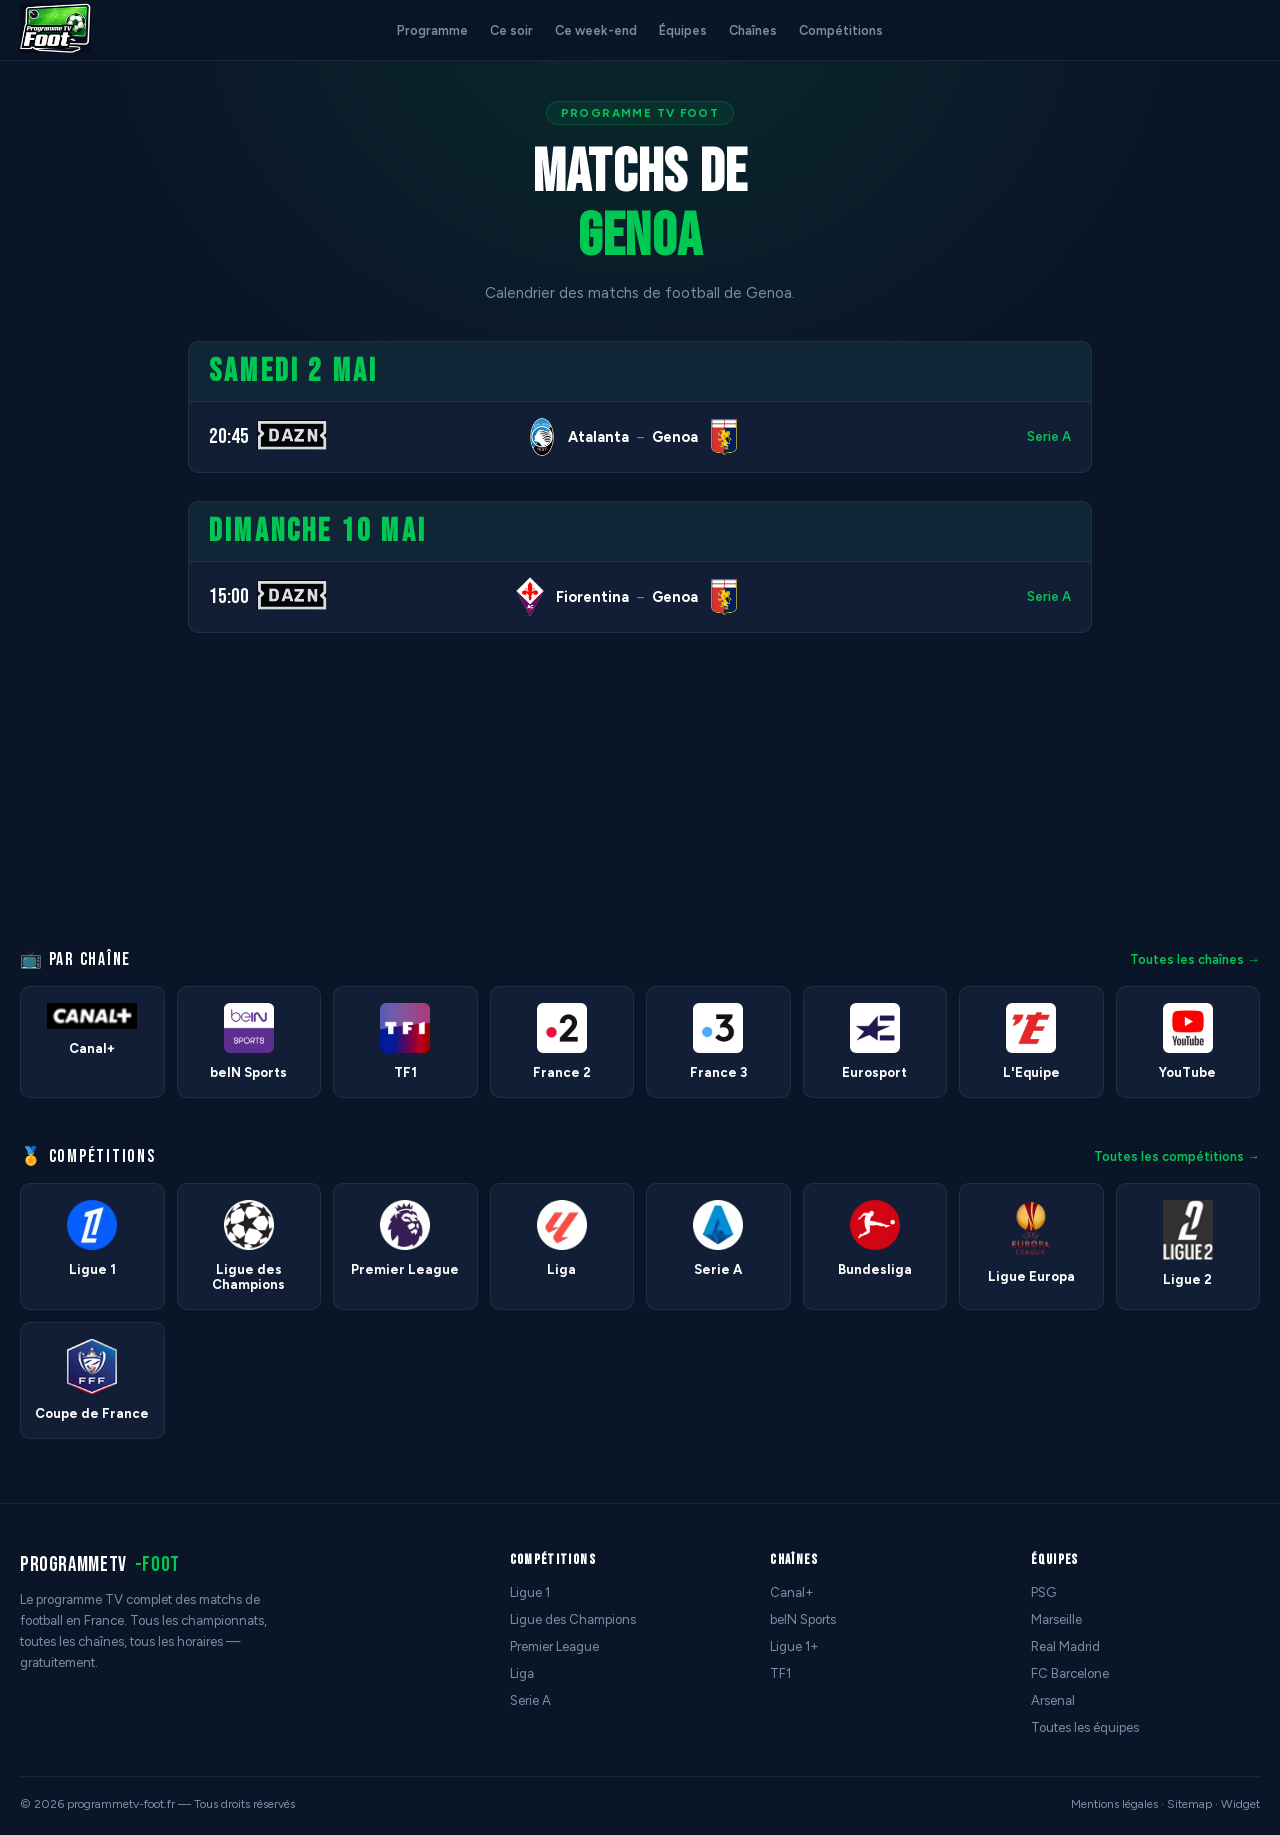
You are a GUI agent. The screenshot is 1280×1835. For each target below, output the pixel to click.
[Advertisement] (84, 641)
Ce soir (511, 30)
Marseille (1056, 1619)
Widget (1240, 1804)
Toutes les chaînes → (1195, 959)
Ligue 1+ (794, 1646)
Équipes (683, 30)
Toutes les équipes (1085, 1727)
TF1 (780, 1673)
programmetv (100, 1564)
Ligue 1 (530, 1592)
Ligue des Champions (573, 1619)
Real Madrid (1065, 1646)
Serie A (1049, 436)
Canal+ (792, 1592)
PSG (1043, 1592)
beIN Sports (803, 1619)
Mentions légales (1114, 1804)
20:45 (229, 436)
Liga (522, 1673)
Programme (432, 30)
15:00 (229, 596)
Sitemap (1189, 1804)
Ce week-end (596, 30)
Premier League (554, 1646)
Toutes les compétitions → (1177, 1156)
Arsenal (1053, 1700)
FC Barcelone (1070, 1673)
